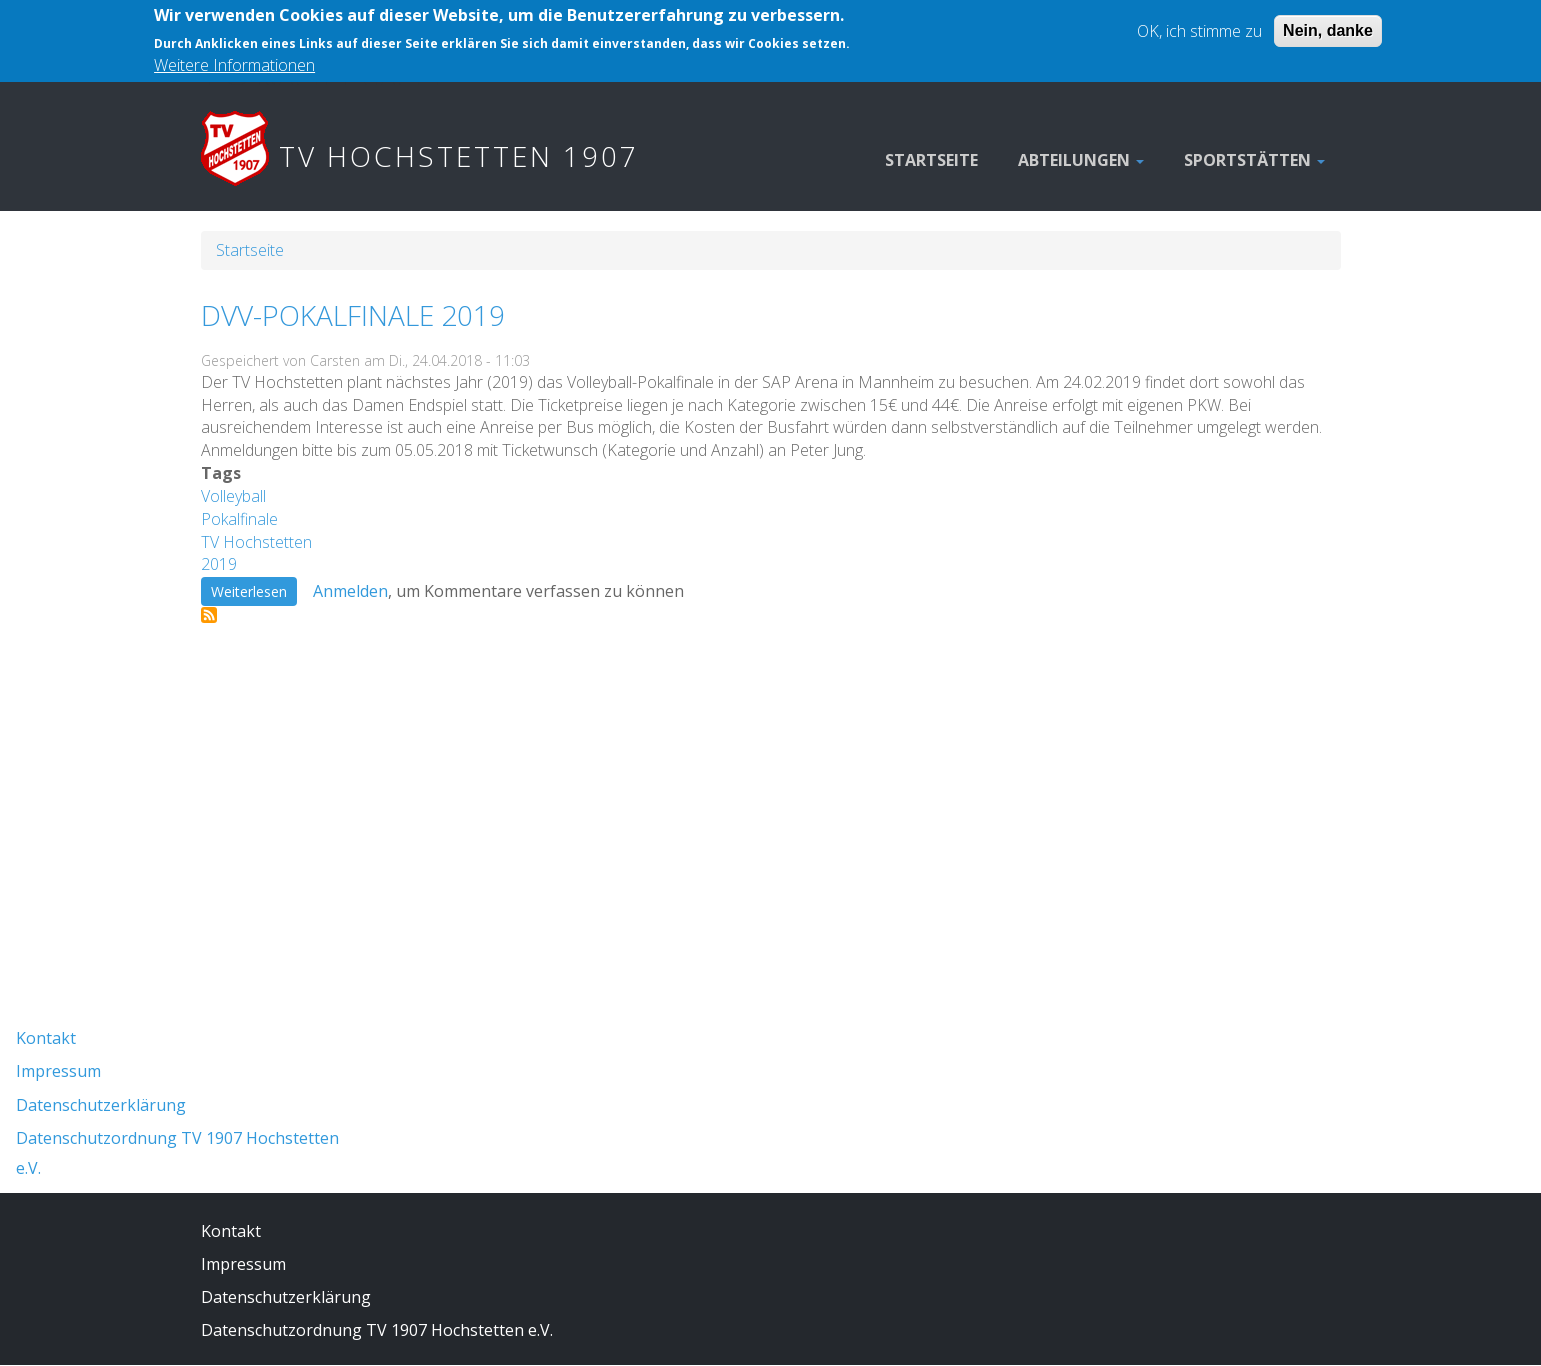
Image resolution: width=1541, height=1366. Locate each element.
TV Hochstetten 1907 (459, 156)
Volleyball (233, 496)
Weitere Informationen (234, 57)
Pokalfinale (239, 519)
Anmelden (350, 591)
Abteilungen (1081, 160)
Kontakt (46, 1038)
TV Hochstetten (256, 542)
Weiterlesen (254, 591)
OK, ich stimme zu (1199, 23)
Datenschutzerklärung (101, 1105)
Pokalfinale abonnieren (209, 615)
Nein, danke (1328, 22)
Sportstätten (1254, 160)
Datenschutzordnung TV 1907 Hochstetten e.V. (377, 1330)
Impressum (58, 1071)
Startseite (931, 160)
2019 (219, 564)
